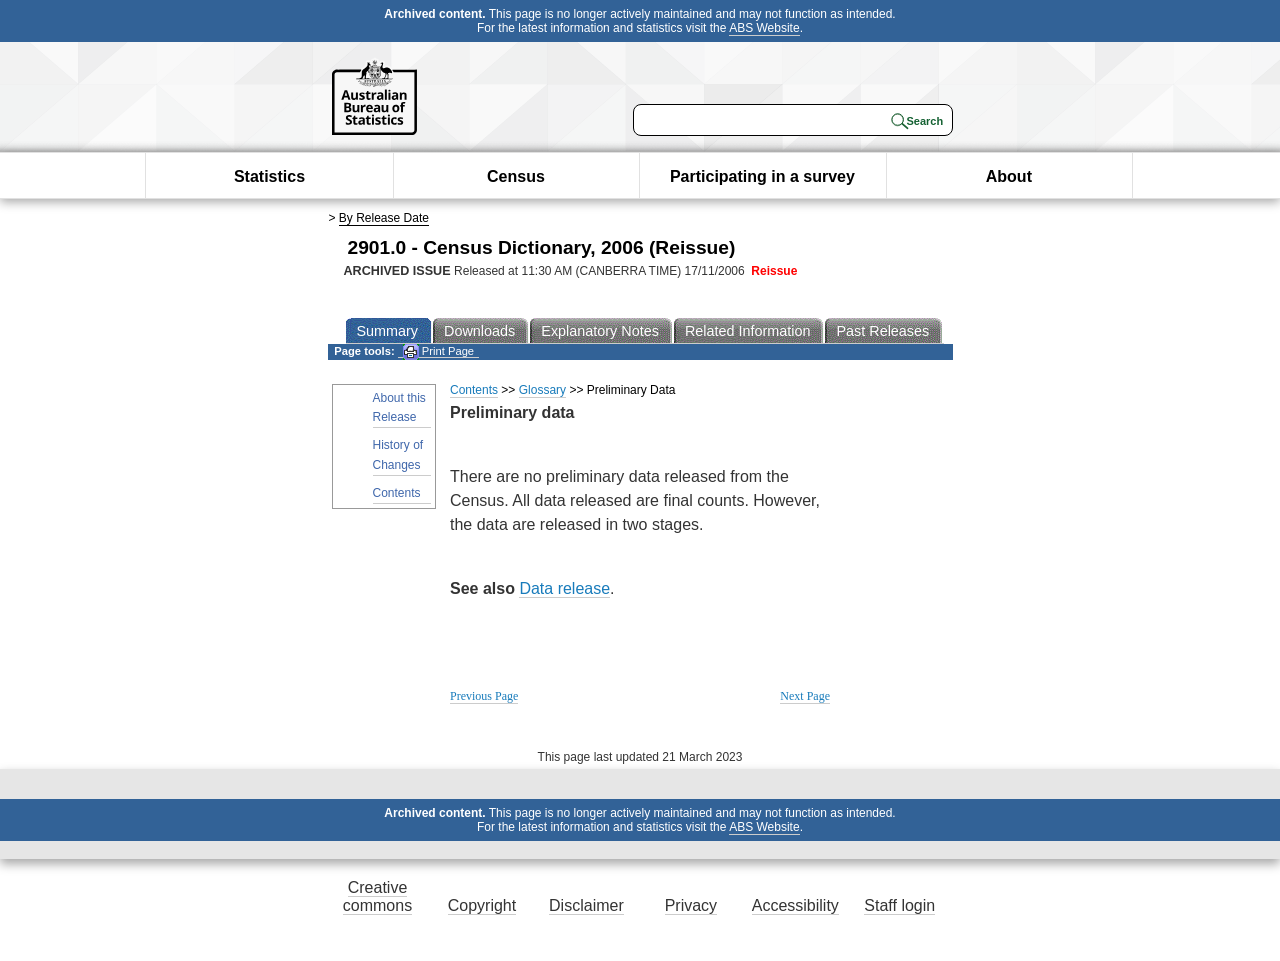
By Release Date (384, 218)
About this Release (399, 407)
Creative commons (377, 896)
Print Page (438, 351)
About (1009, 176)
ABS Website (764, 28)
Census (516, 176)
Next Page (805, 696)
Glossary (542, 390)
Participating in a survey (762, 176)
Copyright (482, 905)
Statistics (269, 176)
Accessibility (795, 905)
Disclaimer (586, 905)
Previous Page (484, 696)
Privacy (691, 905)
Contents (397, 493)
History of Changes (398, 454)
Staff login (899, 905)
